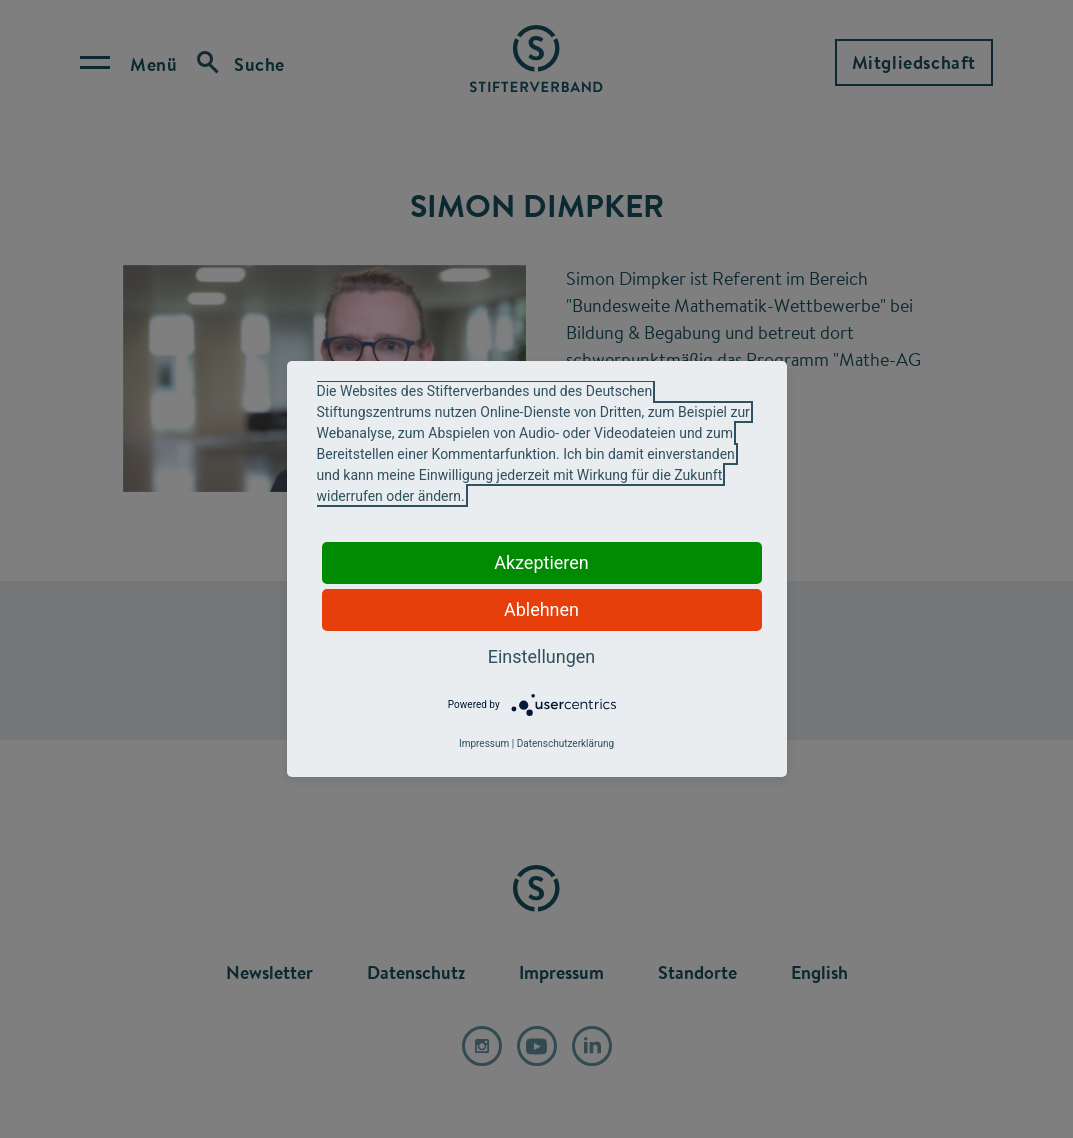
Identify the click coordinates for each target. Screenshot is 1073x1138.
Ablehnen (541, 609)
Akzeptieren (541, 562)
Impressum (484, 743)
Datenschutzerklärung (565, 743)
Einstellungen (541, 656)
